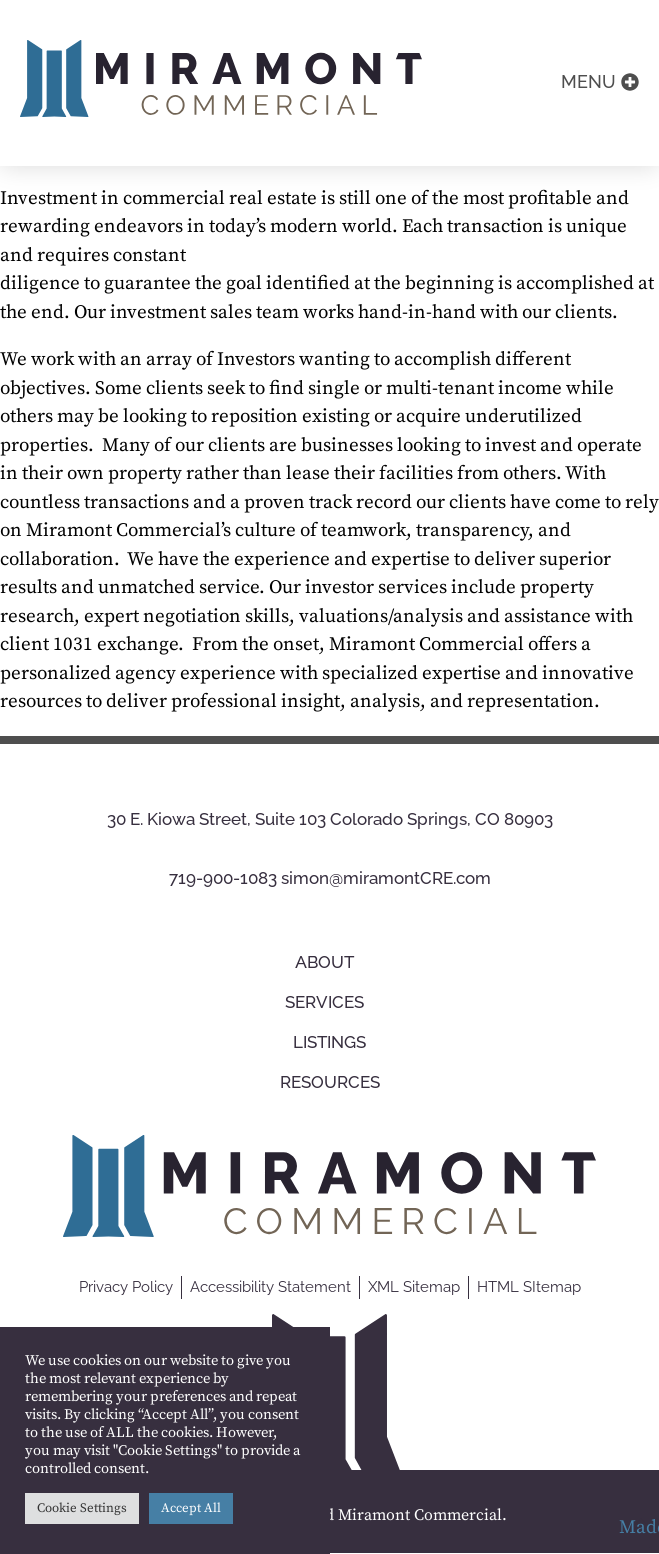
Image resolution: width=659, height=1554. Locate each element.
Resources (330, 1082)
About (329, 962)
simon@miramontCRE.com (386, 879)
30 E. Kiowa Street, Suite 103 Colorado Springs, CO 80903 (330, 819)
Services (329, 1002)
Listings (329, 1042)
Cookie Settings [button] (82, 1508)
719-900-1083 (223, 879)
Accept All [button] (191, 1508)
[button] (600, 82)
